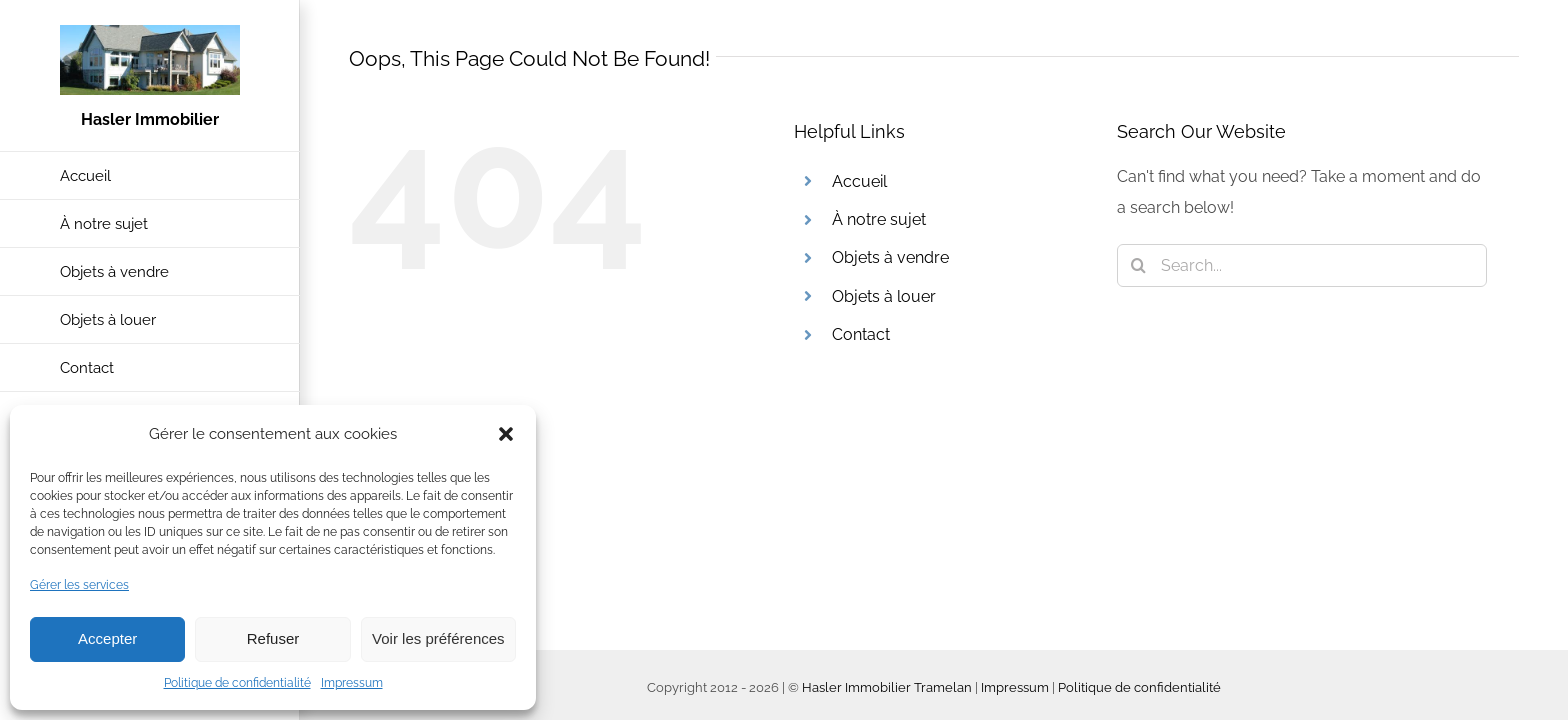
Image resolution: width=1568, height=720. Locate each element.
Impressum (352, 683)
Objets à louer (884, 296)
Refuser (273, 638)
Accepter (107, 638)
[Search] (1138, 265)
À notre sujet (879, 219)
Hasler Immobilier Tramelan (887, 687)
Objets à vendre (890, 257)
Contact (861, 334)
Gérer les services (79, 585)
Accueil (859, 181)
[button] (506, 434)
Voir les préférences (438, 638)
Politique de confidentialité (237, 683)
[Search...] (1302, 265)
